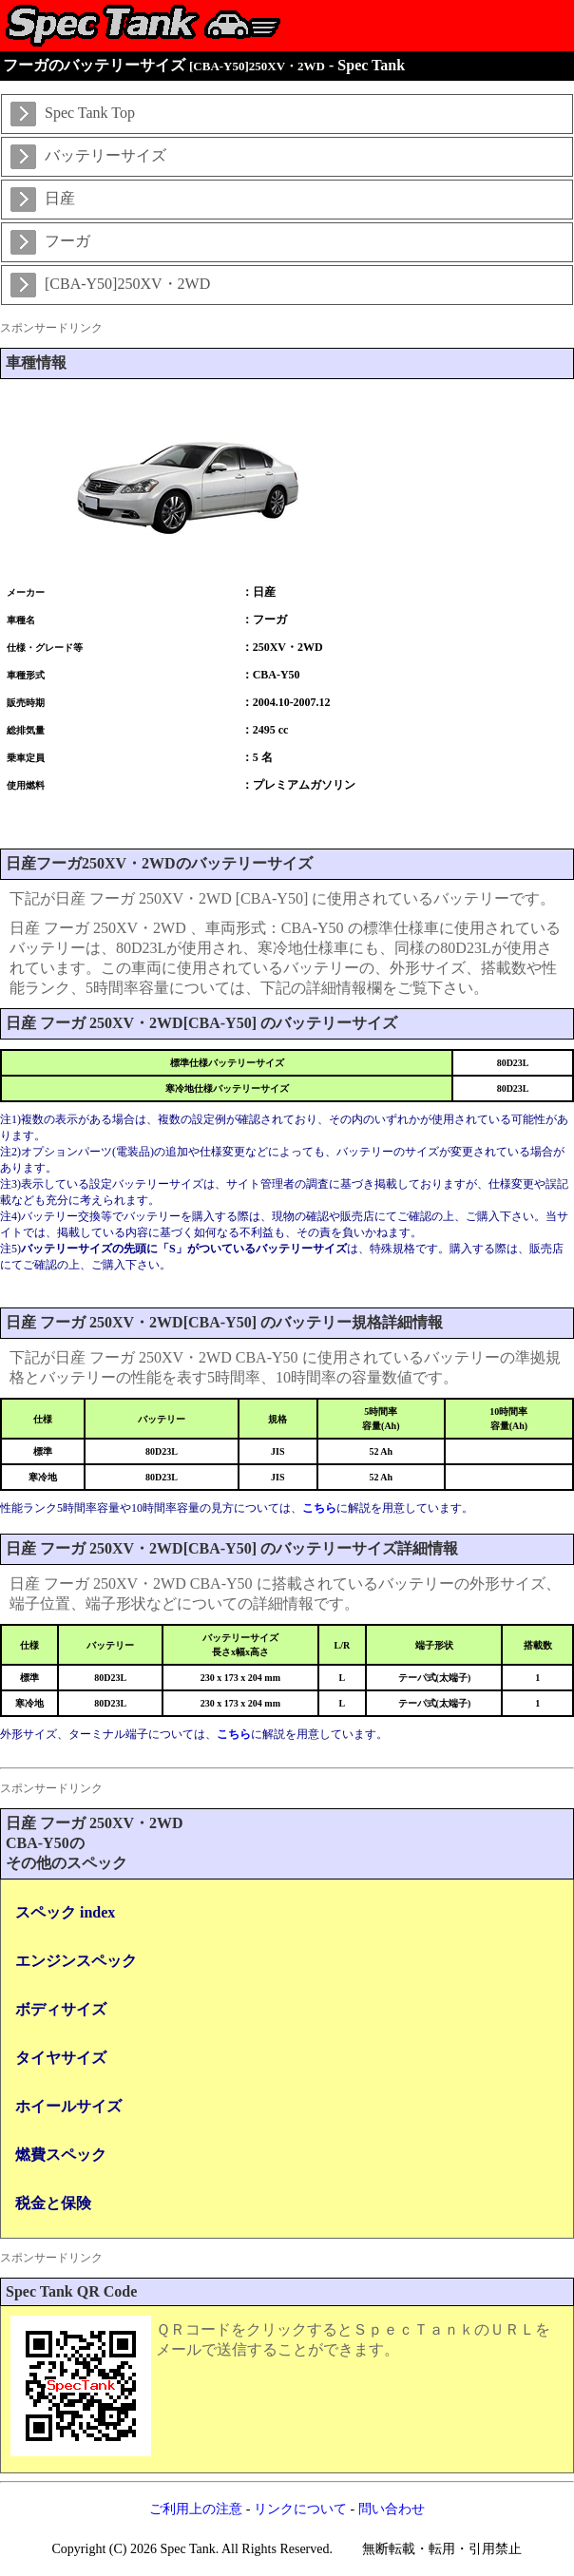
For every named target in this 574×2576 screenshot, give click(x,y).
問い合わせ (391, 2509)
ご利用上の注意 (195, 2509)
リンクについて (300, 2509)
